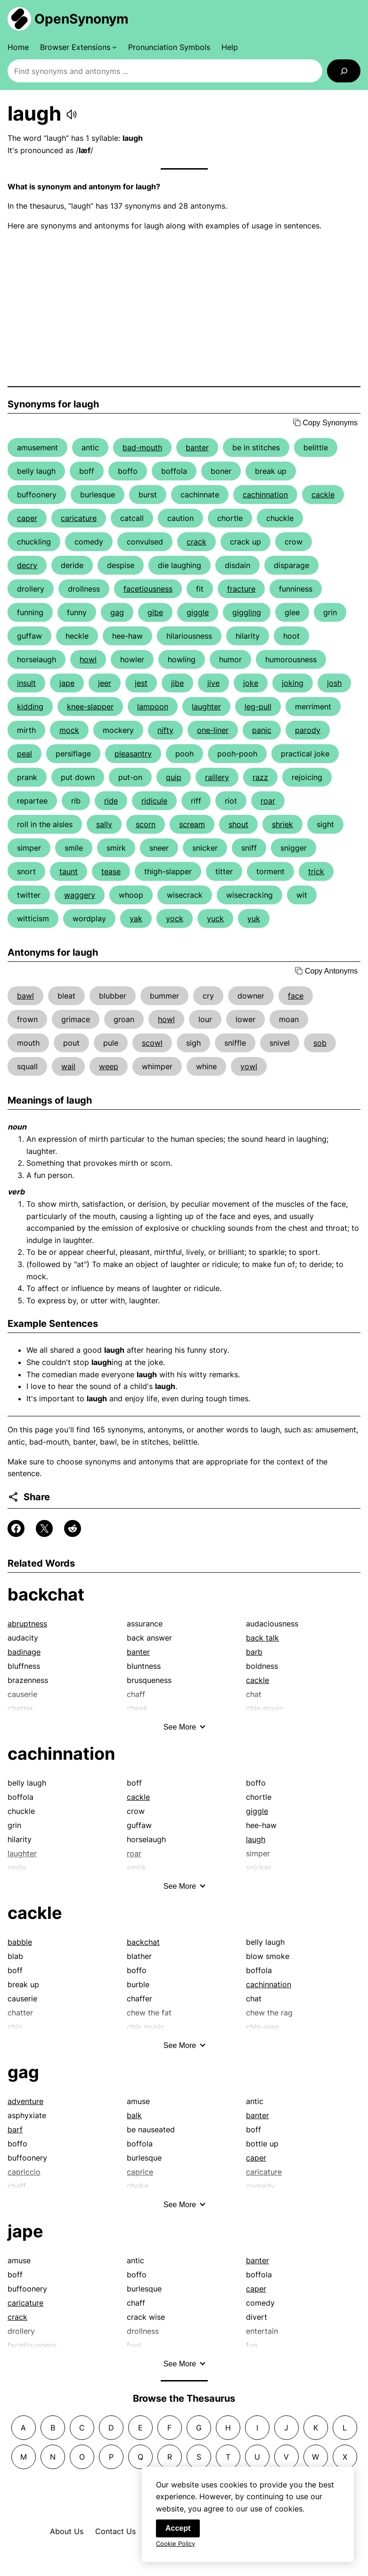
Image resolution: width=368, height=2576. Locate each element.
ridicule (154, 800)
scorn (145, 824)
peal (24, 753)
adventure (25, 2101)
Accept (177, 2529)
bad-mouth (142, 447)
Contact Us (115, 2531)
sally (104, 824)
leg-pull (258, 706)
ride (111, 800)
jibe (177, 683)
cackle (323, 494)
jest (141, 683)
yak (136, 918)
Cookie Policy (175, 2544)
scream (192, 824)
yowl (248, 1066)
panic (261, 730)
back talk (262, 1637)
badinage (24, 1652)
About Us (66, 2531)
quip (173, 777)
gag (117, 612)
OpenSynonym (81, 19)
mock (69, 730)
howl (88, 659)
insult (26, 683)
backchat (46, 1594)
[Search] (343, 70)
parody (307, 730)
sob (320, 1043)
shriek (282, 824)
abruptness (27, 1623)
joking (292, 683)
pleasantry (133, 753)
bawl (25, 995)
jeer (104, 683)
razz (260, 777)
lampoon (152, 706)
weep (108, 1066)
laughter (206, 706)
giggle (198, 612)
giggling (246, 612)
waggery (79, 895)
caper (27, 518)
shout (238, 824)
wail (68, 1066)
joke (250, 683)
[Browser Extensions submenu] (78, 47)
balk (134, 2115)
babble (20, 1942)
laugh (255, 1839)
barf (15, 2129)
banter (197, 447)
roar (268, 800)
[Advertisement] (184, 309)
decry (27, 565)
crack (196, 541)
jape (66, 683)
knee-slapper (90, 706)
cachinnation (265, 494)
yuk (253, 918)
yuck (215, 918)
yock (174, 918)
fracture (241, 588)
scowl (152, 1043)
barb (254, 1652)
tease (111, 871)
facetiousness (147, 588)
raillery (217, 777)
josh (334, 683)
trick (316, 871)
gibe (155, 612)
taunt (68, 871)
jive (213, 683)
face (295, 995)
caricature (79, 518)
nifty (165, 730)
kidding (30, 706)
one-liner (213, 730)
